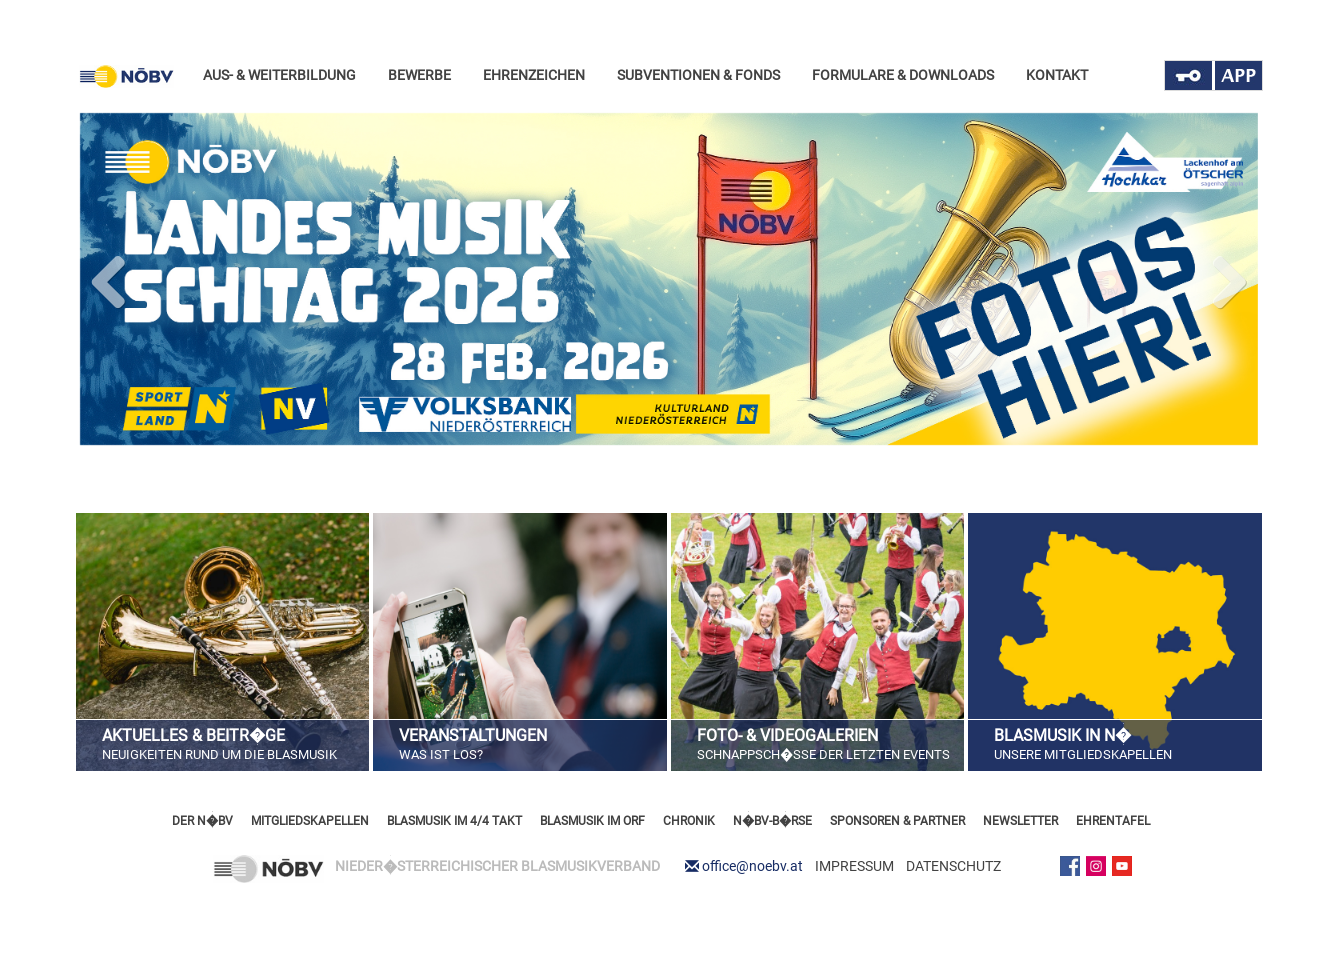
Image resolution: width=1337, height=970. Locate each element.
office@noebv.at (752, 866)
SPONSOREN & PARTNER (897, 821)
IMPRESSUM (854, 866)
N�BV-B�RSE (772, 821)
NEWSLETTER (1020, 821)
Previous (110, 278)
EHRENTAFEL (1113, 821)
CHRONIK (689, 821)
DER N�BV (202, 821)
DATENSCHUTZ (953, 866)
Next (1228, 278)
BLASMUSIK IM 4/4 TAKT (454, 821)
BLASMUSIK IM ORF (592, 821)
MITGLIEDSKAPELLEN (310, 821)
